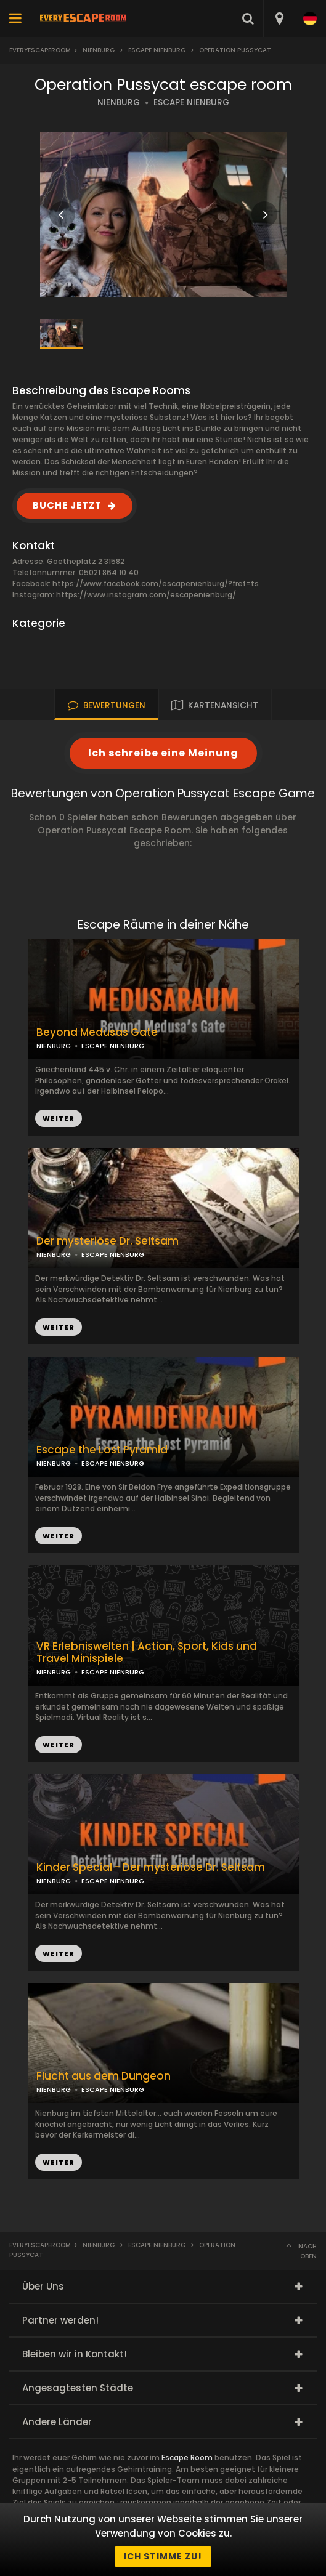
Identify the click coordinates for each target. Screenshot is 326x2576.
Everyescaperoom (40, 50)
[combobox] (279, 18)
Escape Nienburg (156, 50)
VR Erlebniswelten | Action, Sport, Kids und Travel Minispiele (146, 1653)
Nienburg (99, 50)
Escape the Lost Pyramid (102, 1449)
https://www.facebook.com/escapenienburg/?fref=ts (155, 583)
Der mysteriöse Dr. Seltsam (107, 1241)
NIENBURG (118, 102)
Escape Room (187, 2457)
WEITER (59, 1327)
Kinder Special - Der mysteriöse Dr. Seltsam (150, 1867)
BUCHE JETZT (67, 505)
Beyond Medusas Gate (97, 1032)
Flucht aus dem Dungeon (103, 2076)
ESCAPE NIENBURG (191, 102)
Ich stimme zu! (163, 2556)
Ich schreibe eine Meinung (163, 753)
